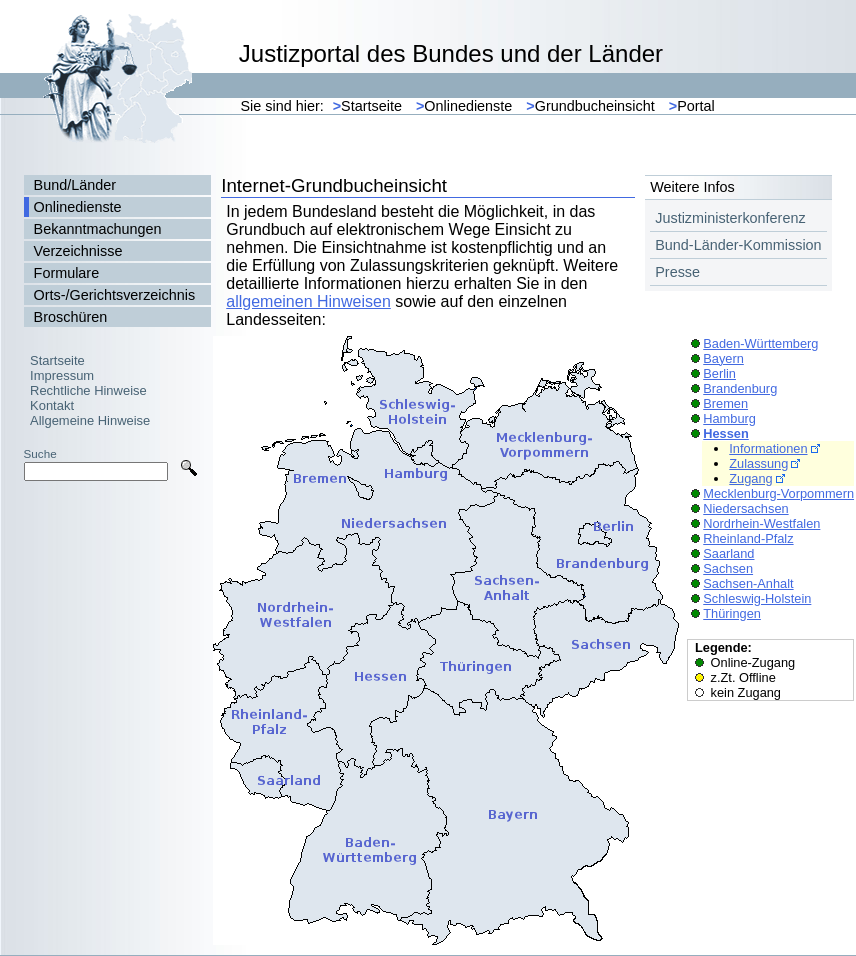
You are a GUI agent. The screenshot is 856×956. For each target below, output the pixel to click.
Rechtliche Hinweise (88, 390)
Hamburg (729, 418)
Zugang (750, 478)
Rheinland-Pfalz (748, 538)
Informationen (768, 448)
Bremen (725, 403)
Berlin (719, 373)
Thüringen (732, 613)
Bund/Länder (75, 185)
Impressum (62, 375)
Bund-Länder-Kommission (738, 245)
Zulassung (758, 463)
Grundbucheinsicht (590, 106)
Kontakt (52, 405)
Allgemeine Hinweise (90, 420)
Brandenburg (740, 388)
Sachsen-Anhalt (748, 583)
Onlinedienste (464, 106)
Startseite (367, 106)
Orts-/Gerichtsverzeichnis (115, 295)
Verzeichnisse (78, 251)
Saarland (728, 553)
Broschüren (71, 317)
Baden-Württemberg (760, 343)
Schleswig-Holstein (757, 598)
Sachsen (728, 568)
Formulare (67, 273)
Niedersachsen (745, 508)
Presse (677, 272)
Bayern (723, 358)
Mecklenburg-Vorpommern (778, 493)
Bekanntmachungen (98, 229)
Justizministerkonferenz (730, 218)
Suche (40, 453)
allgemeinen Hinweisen (308, 301)
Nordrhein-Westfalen (761, 523)
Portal (692, 106)
